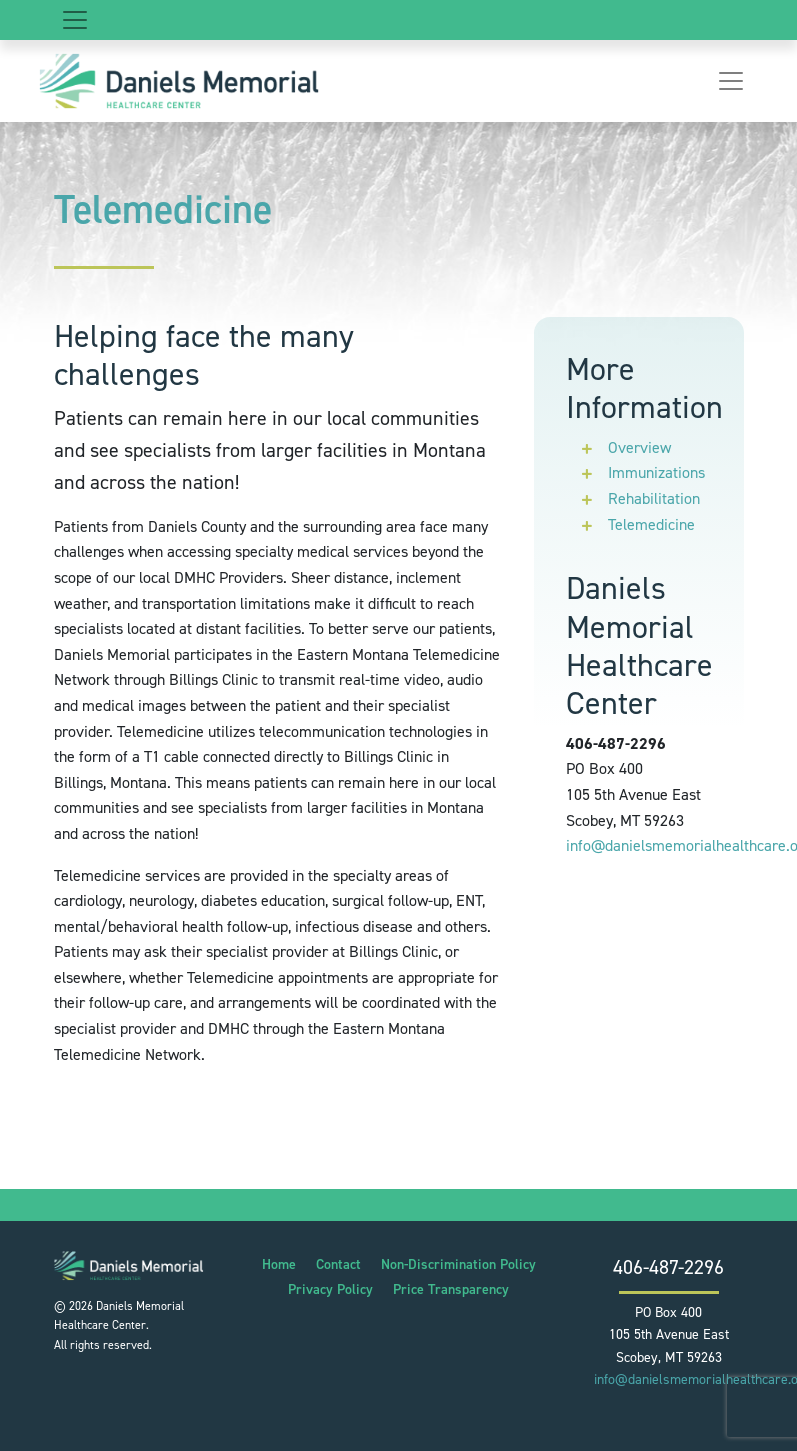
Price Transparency (451, 1289)
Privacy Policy (330, 1289)
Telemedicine (651, 524)
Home (279, 1264)
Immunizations (656, 472)
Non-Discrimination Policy (458, 1264)
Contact (338, 1264)
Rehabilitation (654, 498)
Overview (639, 447)
